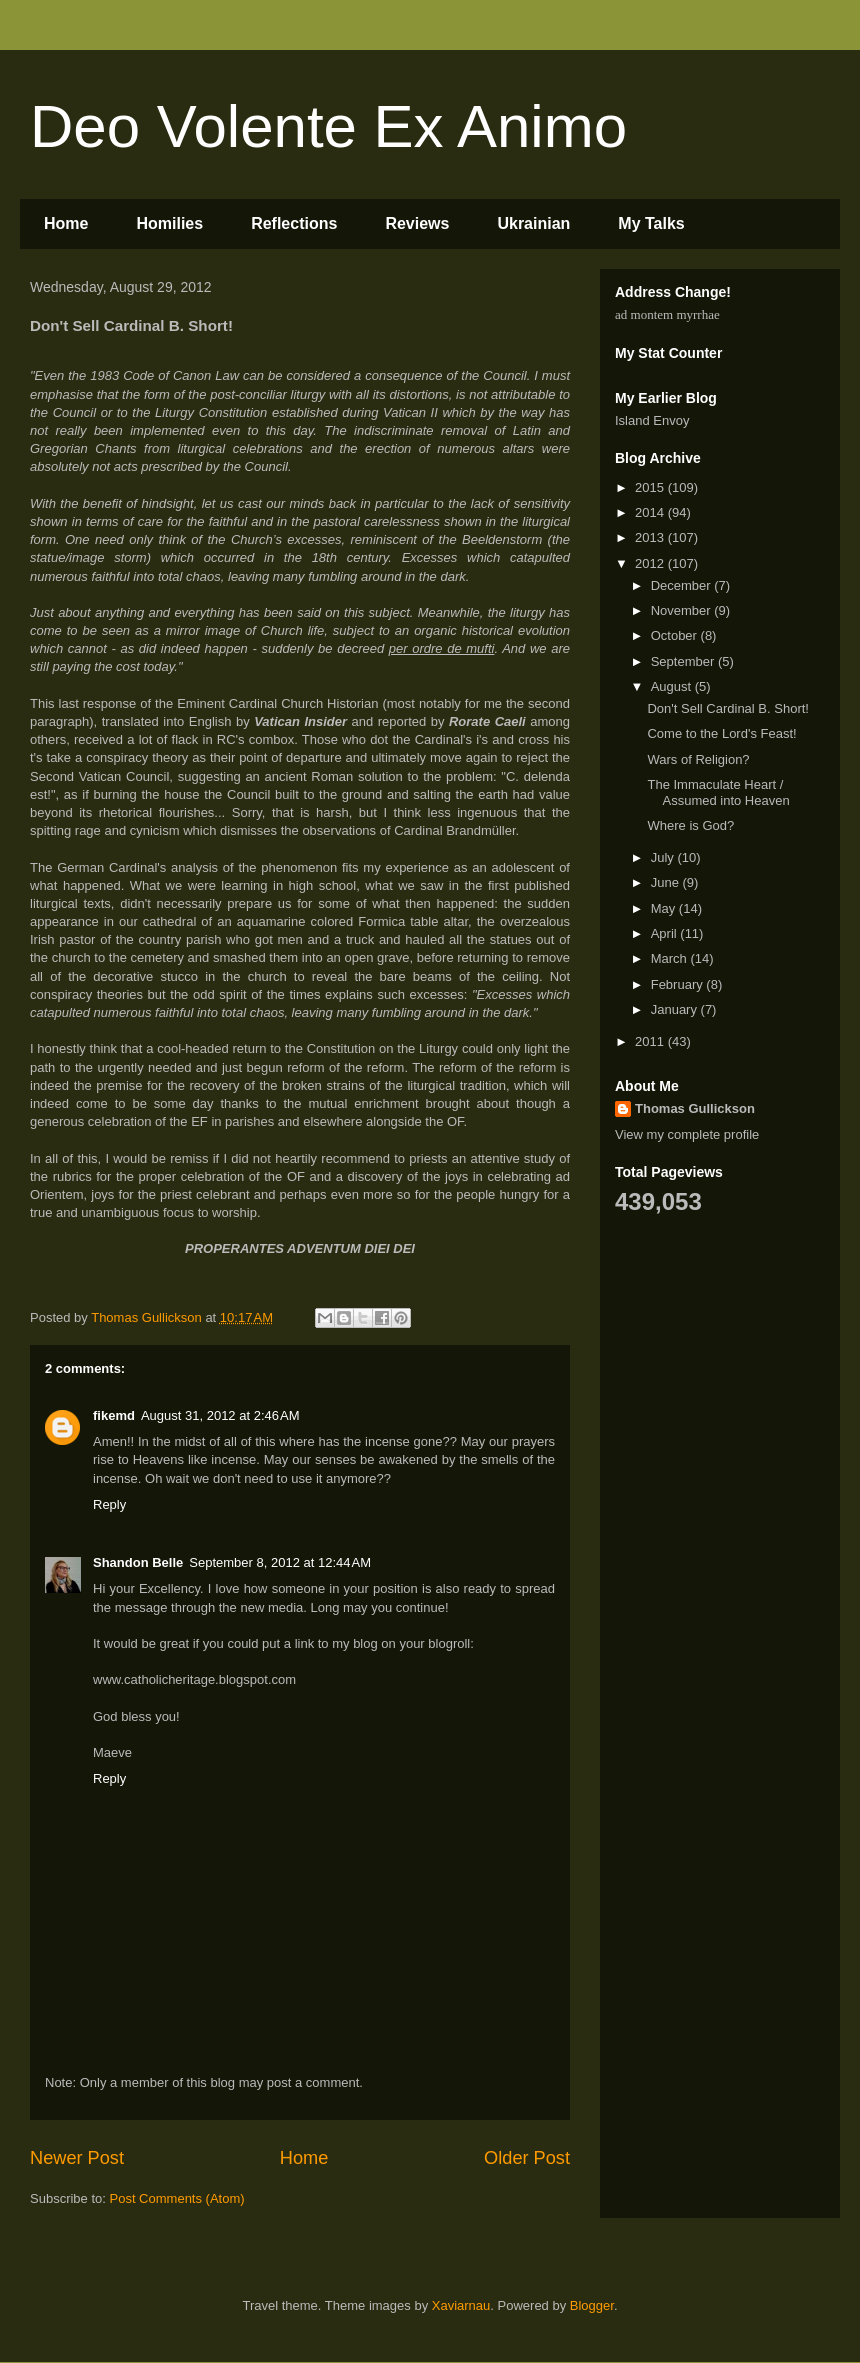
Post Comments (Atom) (177, 2198)
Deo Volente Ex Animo (328, 126)
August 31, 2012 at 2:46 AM (220, 1415)
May (665, 908)
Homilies (169, 223)
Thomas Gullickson (695, 1108)
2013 (651, 537)
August (673, 686)
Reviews (417, 223)
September (684, 661)
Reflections (294, 223)
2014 (651, 512)
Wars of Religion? (698, 759)
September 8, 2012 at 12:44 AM (280, 1562)
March (671, 958)
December (683, 585)
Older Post (527, 2158)
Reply (109, 1504)
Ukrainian (533, 223)
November (683, 610)
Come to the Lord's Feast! (721, 733)
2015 (651, 487)
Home (66, 223)
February (679, 984)
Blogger (592, 2305)
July (664, 857)
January (676, 1009)
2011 (651, 1041)
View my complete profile (687, 1134)
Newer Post (77, 2158)
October (676, 635)
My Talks (651, 223)
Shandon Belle (138, 1562)
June (667, 882)
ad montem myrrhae (667, 314)
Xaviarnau (461, 2305)
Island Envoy (652, 420)
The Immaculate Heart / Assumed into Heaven (718, 792)
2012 (651, 563)
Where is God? (690, 825)
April (666, 933)
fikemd (114, 1415)
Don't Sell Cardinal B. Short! (727, 708)
